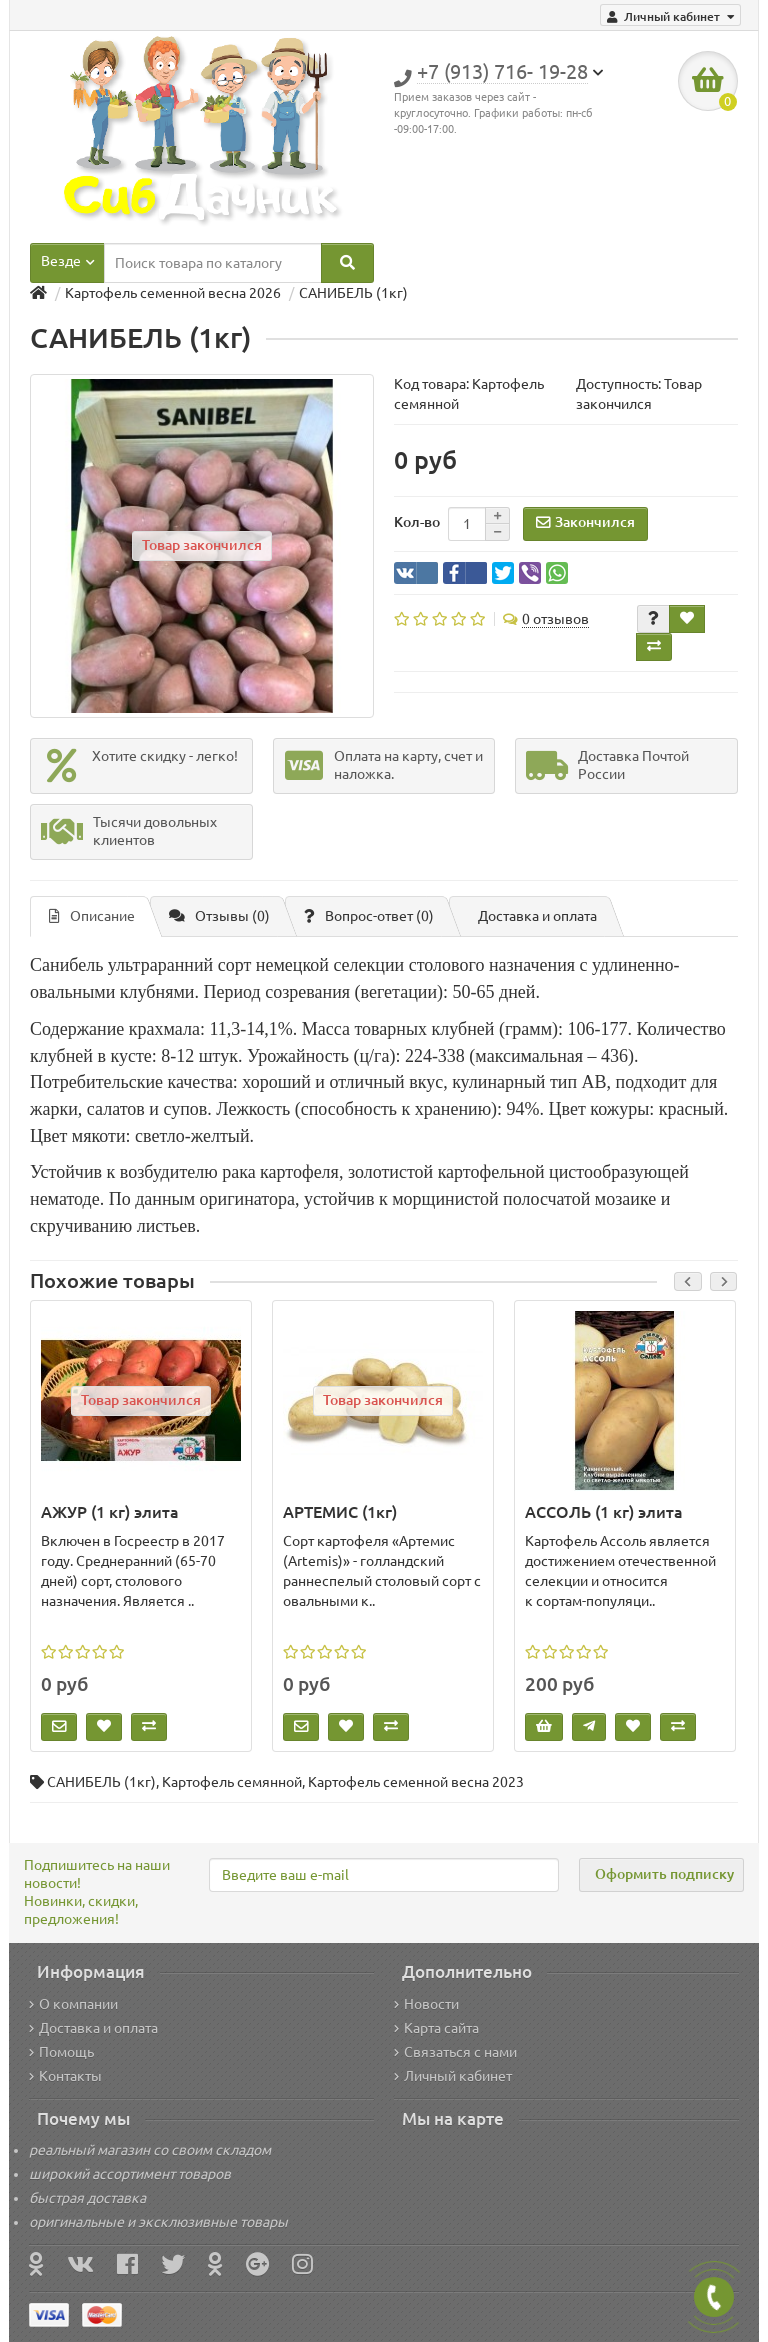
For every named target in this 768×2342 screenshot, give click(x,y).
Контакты (65, 2076)
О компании (73, 2004)
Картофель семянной (232, 1782)
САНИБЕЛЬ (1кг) (101, 1782)
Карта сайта (436, 2028)
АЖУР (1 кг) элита (110, 1512)
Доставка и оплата (537, 916)
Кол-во (417, 522)
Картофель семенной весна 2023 (416, 1782)
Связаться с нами (455, 2052)
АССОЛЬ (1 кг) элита (604, 1512)
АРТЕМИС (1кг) (340, 1512)
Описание (92, 916)
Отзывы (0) (219, 916)
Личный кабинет (453, 2076)
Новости (426, 2004)
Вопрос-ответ (369, 916)
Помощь (61, 2052)
